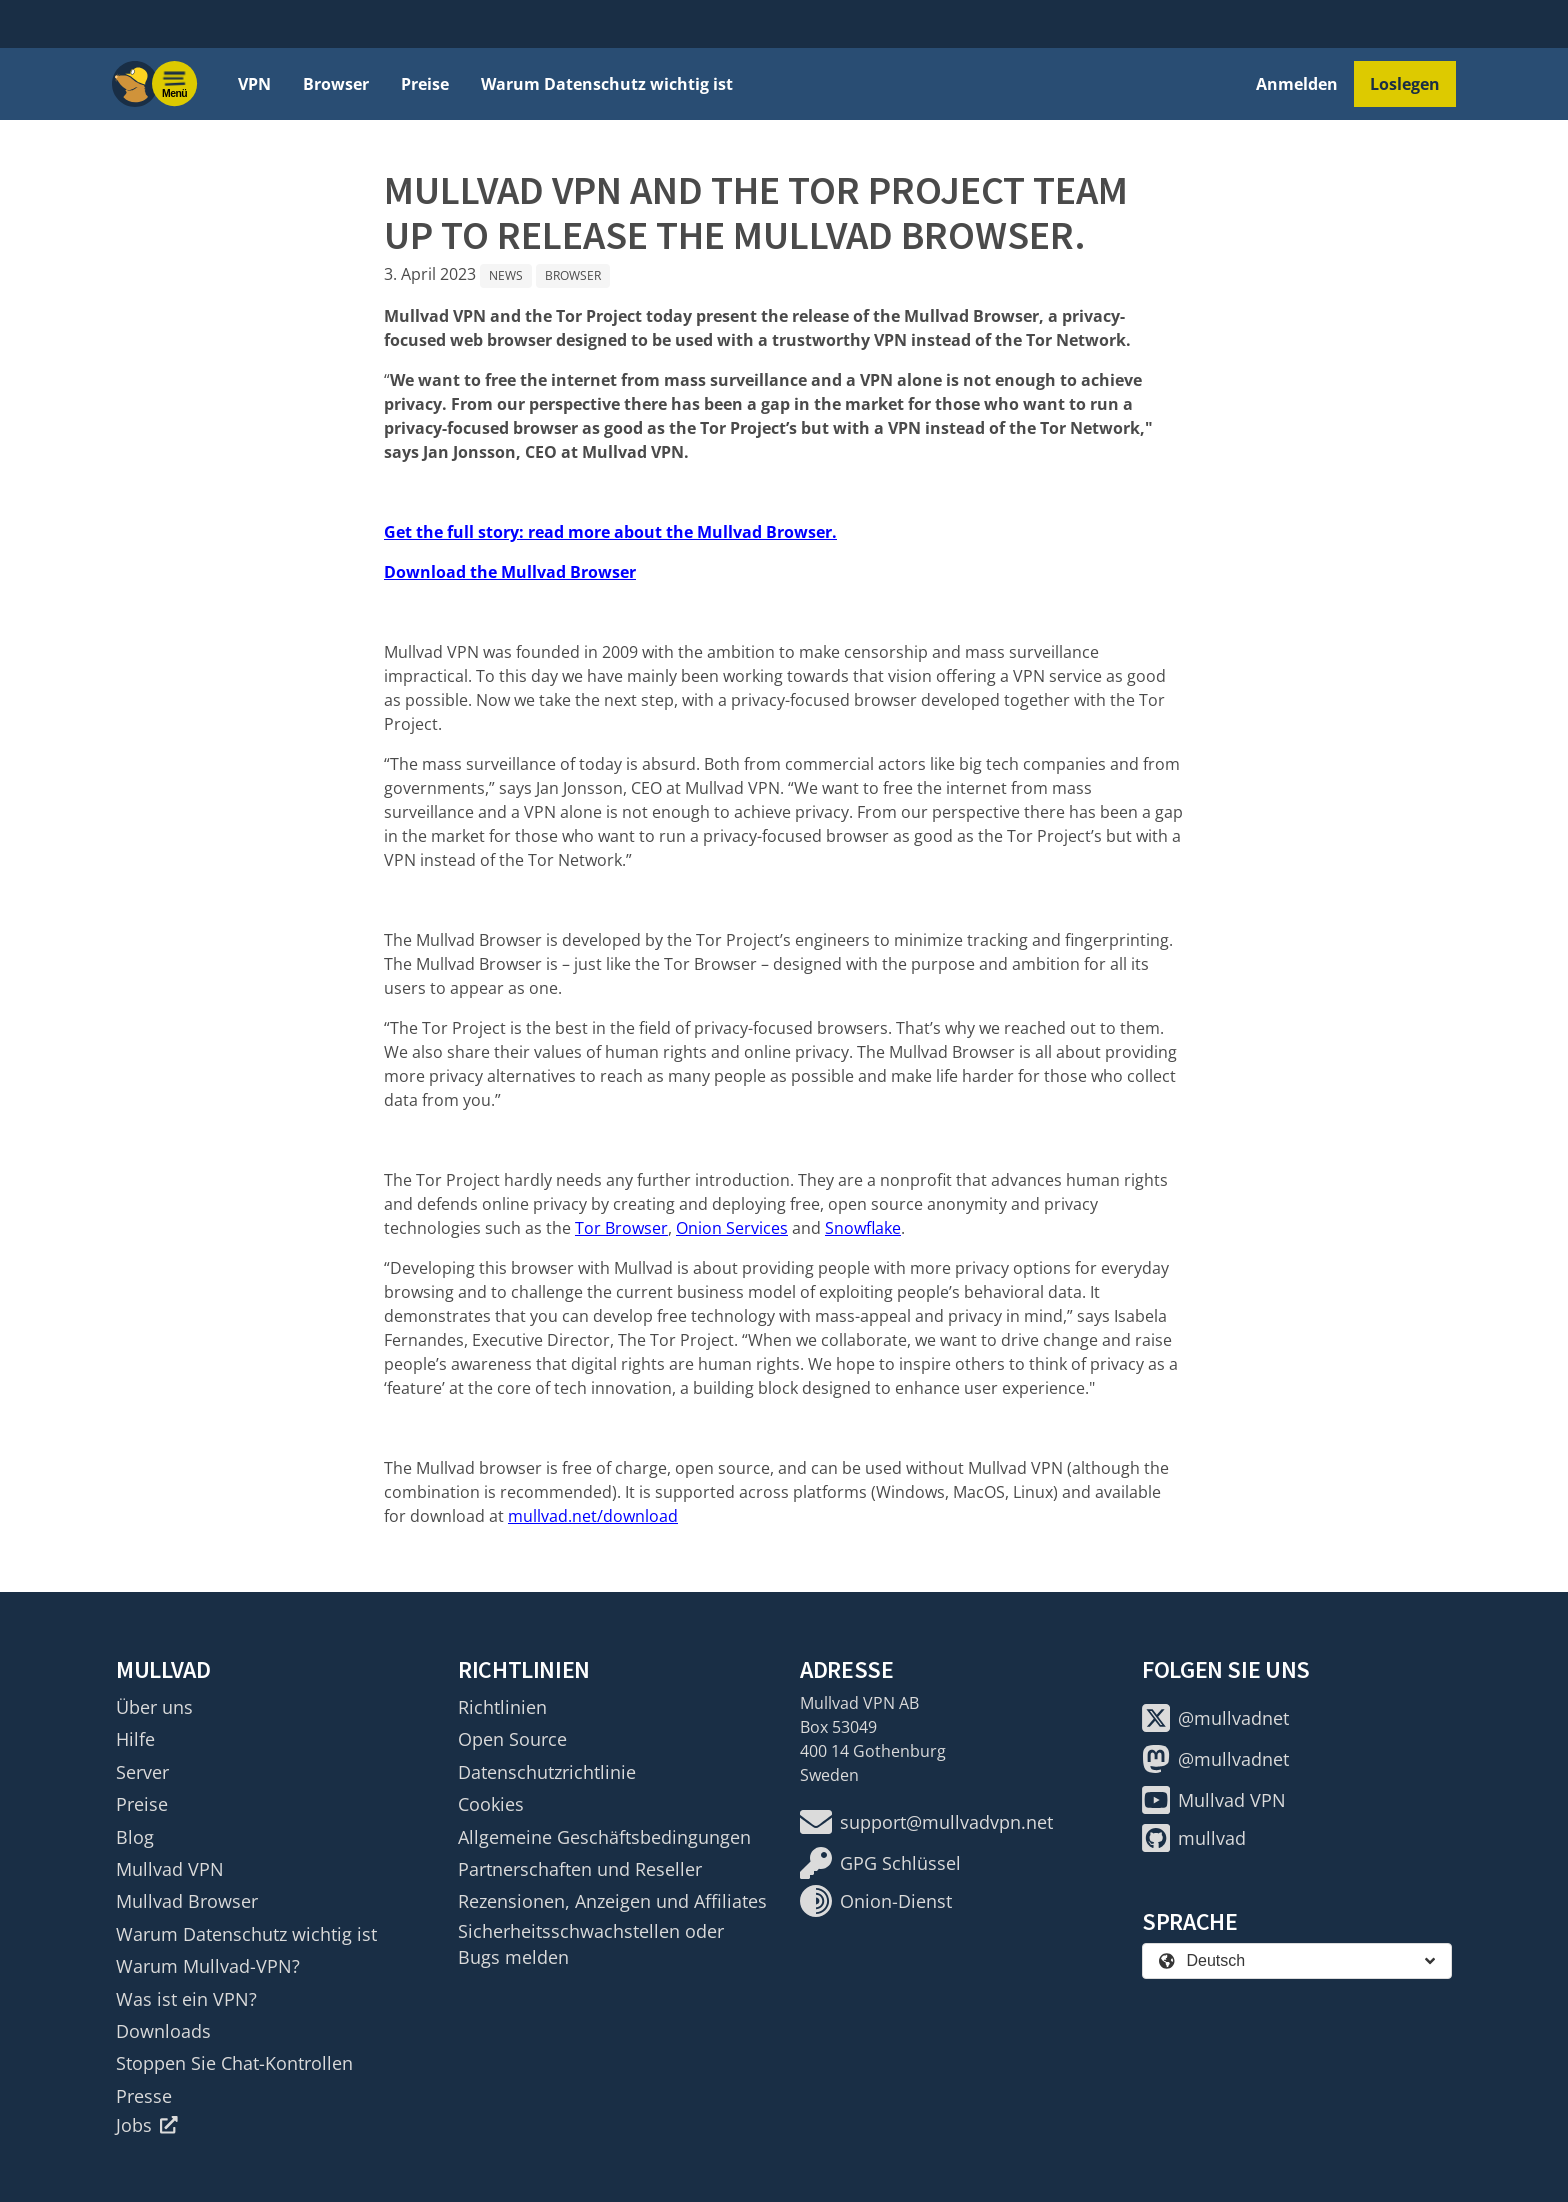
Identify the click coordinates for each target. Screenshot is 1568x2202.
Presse (144, 2096)
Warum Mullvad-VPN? (208, 1966)
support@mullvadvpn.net (926, 1822)
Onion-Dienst (876, 1901)
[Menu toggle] (175, 84)
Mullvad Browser (187, 1901)
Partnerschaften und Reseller (580, 1869)
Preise (425, 84)
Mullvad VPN (170, 1869)
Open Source (512, 1739)
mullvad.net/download (593, 1516)
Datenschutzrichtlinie (547, 1772)
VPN (254, 84)
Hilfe (135, 1739)
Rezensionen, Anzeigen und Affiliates (612, 1901)
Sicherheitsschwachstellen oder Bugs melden (591, 1944)
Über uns (154, 1707)
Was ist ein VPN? (186, 1999)
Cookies (491, 1804)
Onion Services (732, 1228)
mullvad (1194, 1838)
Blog (135, 1837)
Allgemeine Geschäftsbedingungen (604, 1837)
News (506, 275)
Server (142, 1772)
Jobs (147, 2125)
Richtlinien (502, 1707)
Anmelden (1297, 84)
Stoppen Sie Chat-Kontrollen (234, 2063)
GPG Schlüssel (880, 1863)
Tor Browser (621, 1228)
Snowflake (863, 1228)
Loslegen (1405, 84)
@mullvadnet (1215, 1718)
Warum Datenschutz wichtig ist (607, 84)
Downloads (163, 2031)
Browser (336, 84)
